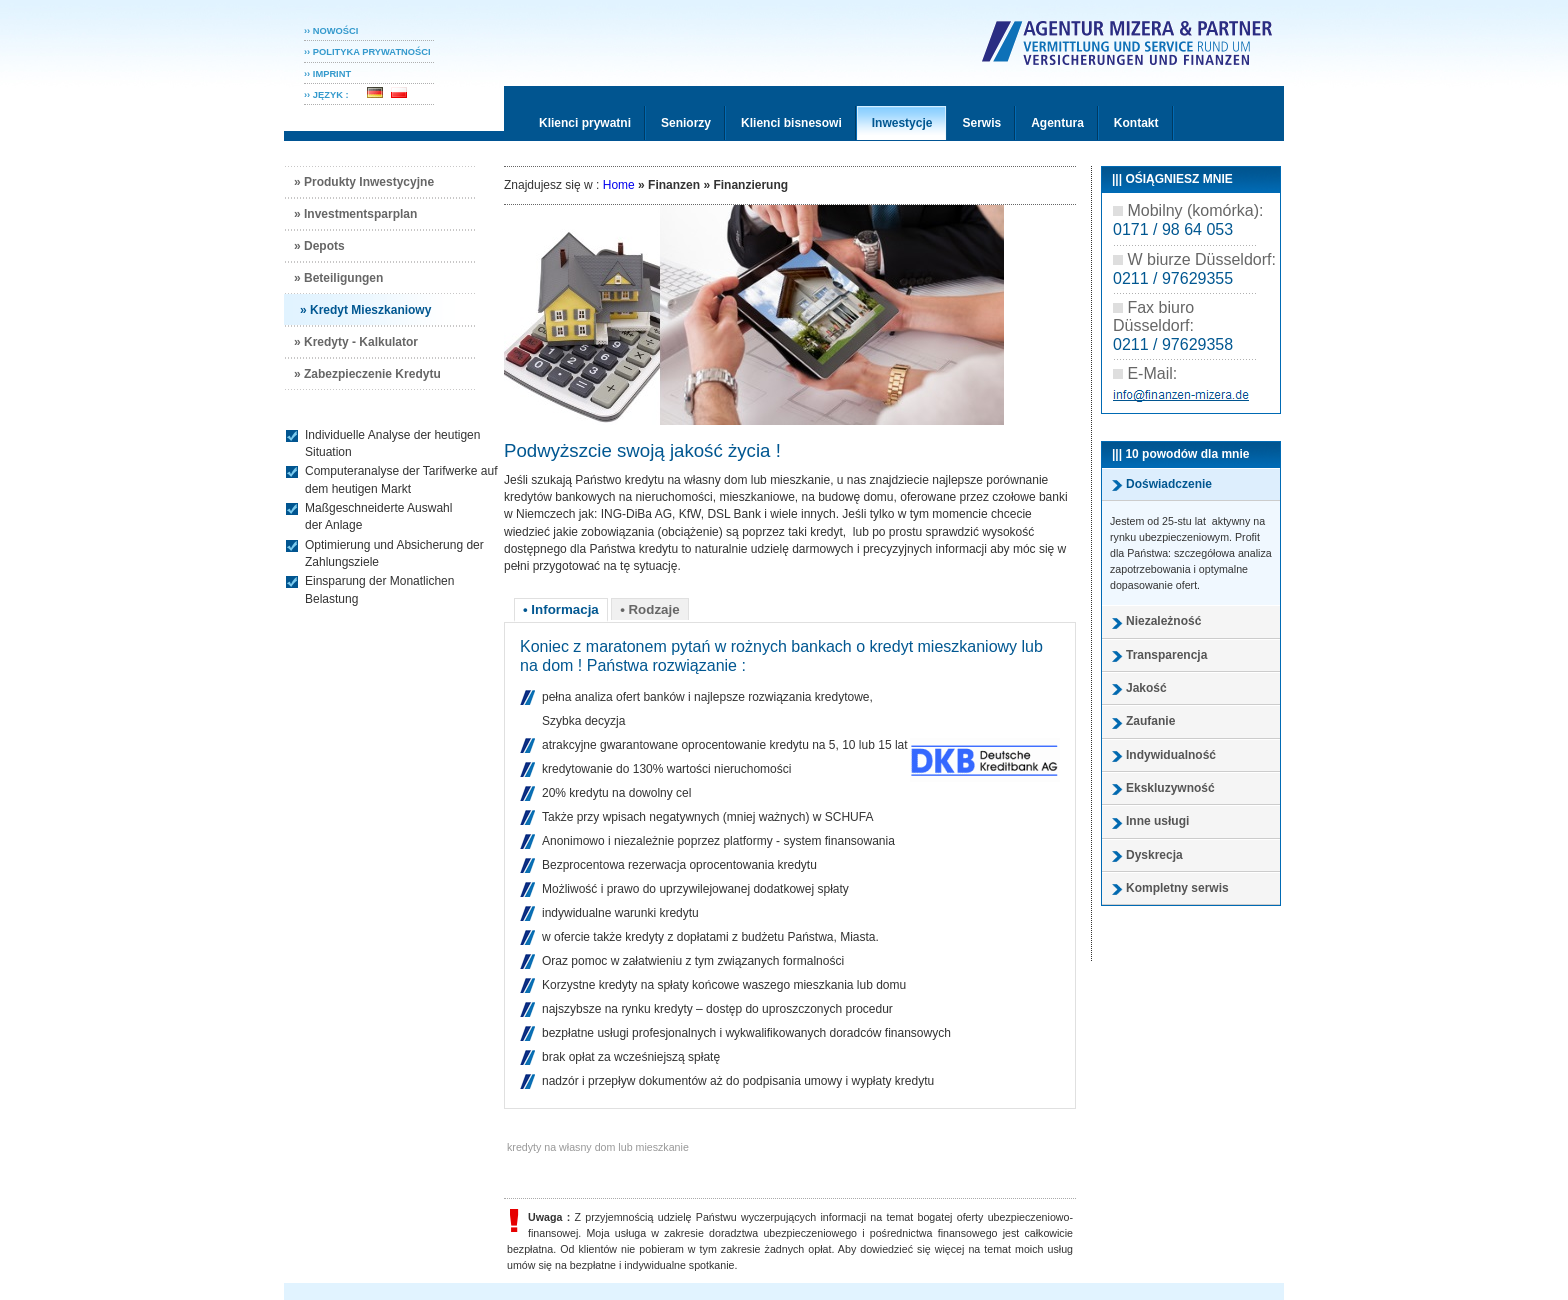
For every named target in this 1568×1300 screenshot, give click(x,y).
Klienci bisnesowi (791, 123)
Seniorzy (686, 123)
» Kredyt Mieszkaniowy (365, 310)
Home (619, 185)
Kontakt (1136, 123)
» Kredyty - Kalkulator (356, 342)
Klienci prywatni (585, 123)
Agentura (1057, 123)
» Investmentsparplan (355, 214)
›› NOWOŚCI (331, 31)
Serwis (981, 123)
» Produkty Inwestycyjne (364, 182)
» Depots (319, 246)
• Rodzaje (649, 609)
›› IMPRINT (327, 74)
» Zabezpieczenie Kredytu (367, 374)
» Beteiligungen (338, 278)
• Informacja (561, 609)
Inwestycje (902, 123)
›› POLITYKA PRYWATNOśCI (367, 52)
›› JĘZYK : (333, 95)
